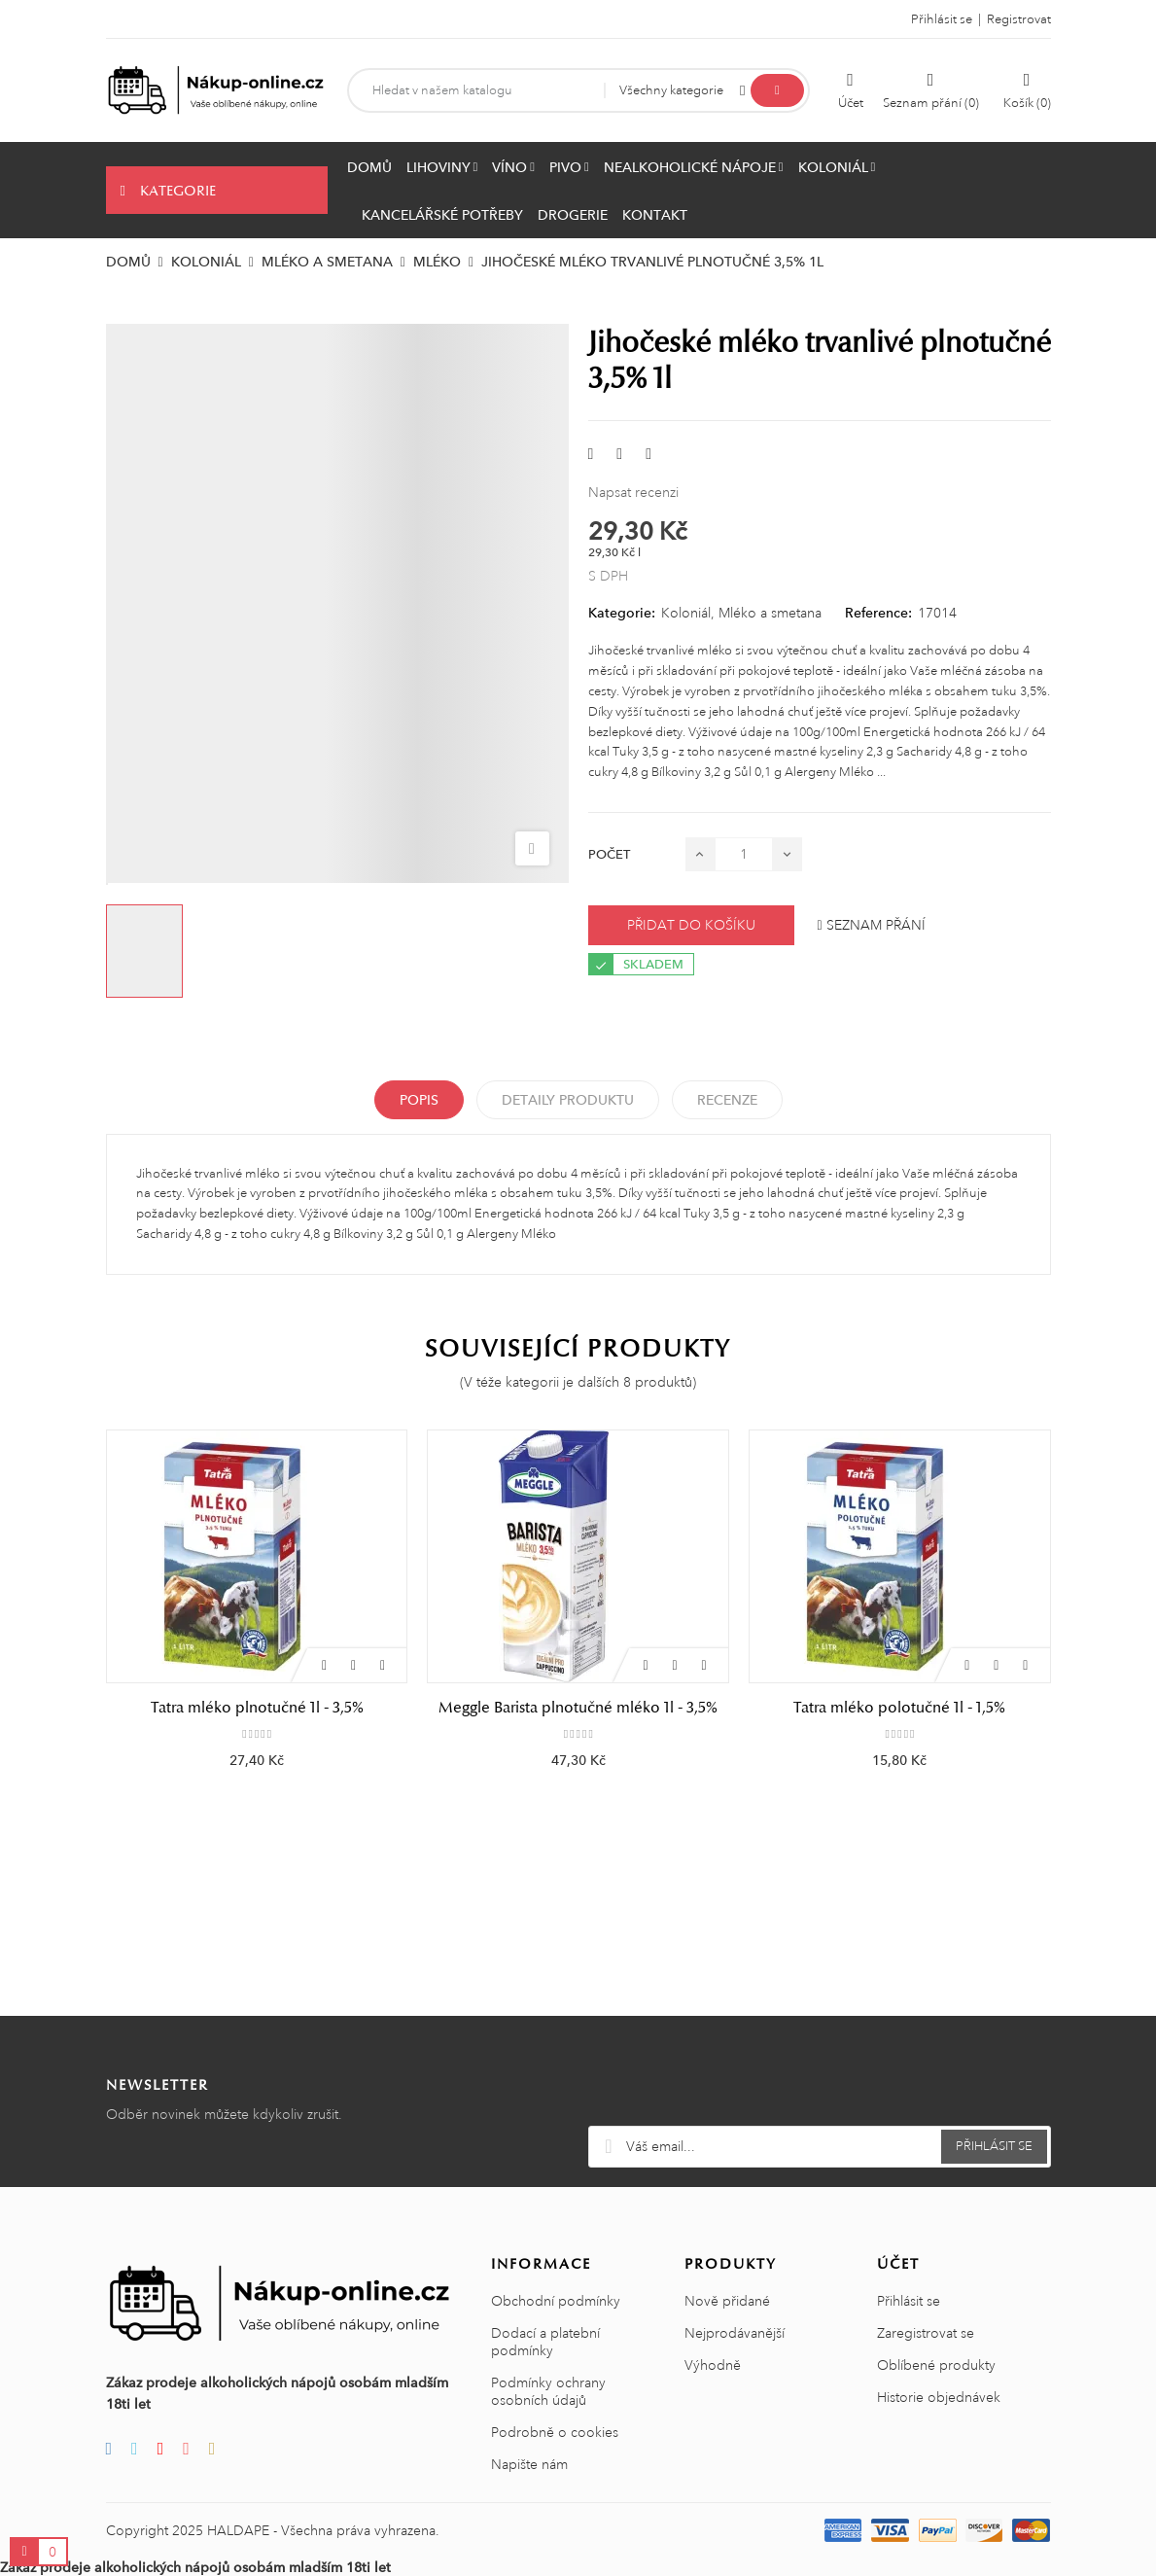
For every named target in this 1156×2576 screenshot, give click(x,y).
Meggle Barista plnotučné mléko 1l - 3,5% (578, 1707)
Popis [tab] (419, 1100)
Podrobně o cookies (554, 2432)
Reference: (878, 612)
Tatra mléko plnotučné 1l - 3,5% (257, 1707)
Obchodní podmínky (555, 2301)
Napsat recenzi (633, 492)
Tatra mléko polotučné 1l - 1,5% (899, 1707)
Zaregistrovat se (925, 2333)
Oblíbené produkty (936, 2365)
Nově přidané (727, 2301)
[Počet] (744, 854)
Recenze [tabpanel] (727, 1100)
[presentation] (819, 2078)
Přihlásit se (908, 2301)
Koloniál (686, 612)
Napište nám (529, 2464)
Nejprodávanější (734, 2333)
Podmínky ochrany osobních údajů (548, 2391)
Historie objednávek (938, 2397)
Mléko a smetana (770, 612)
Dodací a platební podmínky (545, 2341)
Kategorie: (621, 612)
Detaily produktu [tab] (568, 1100)
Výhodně (712, 2365)
